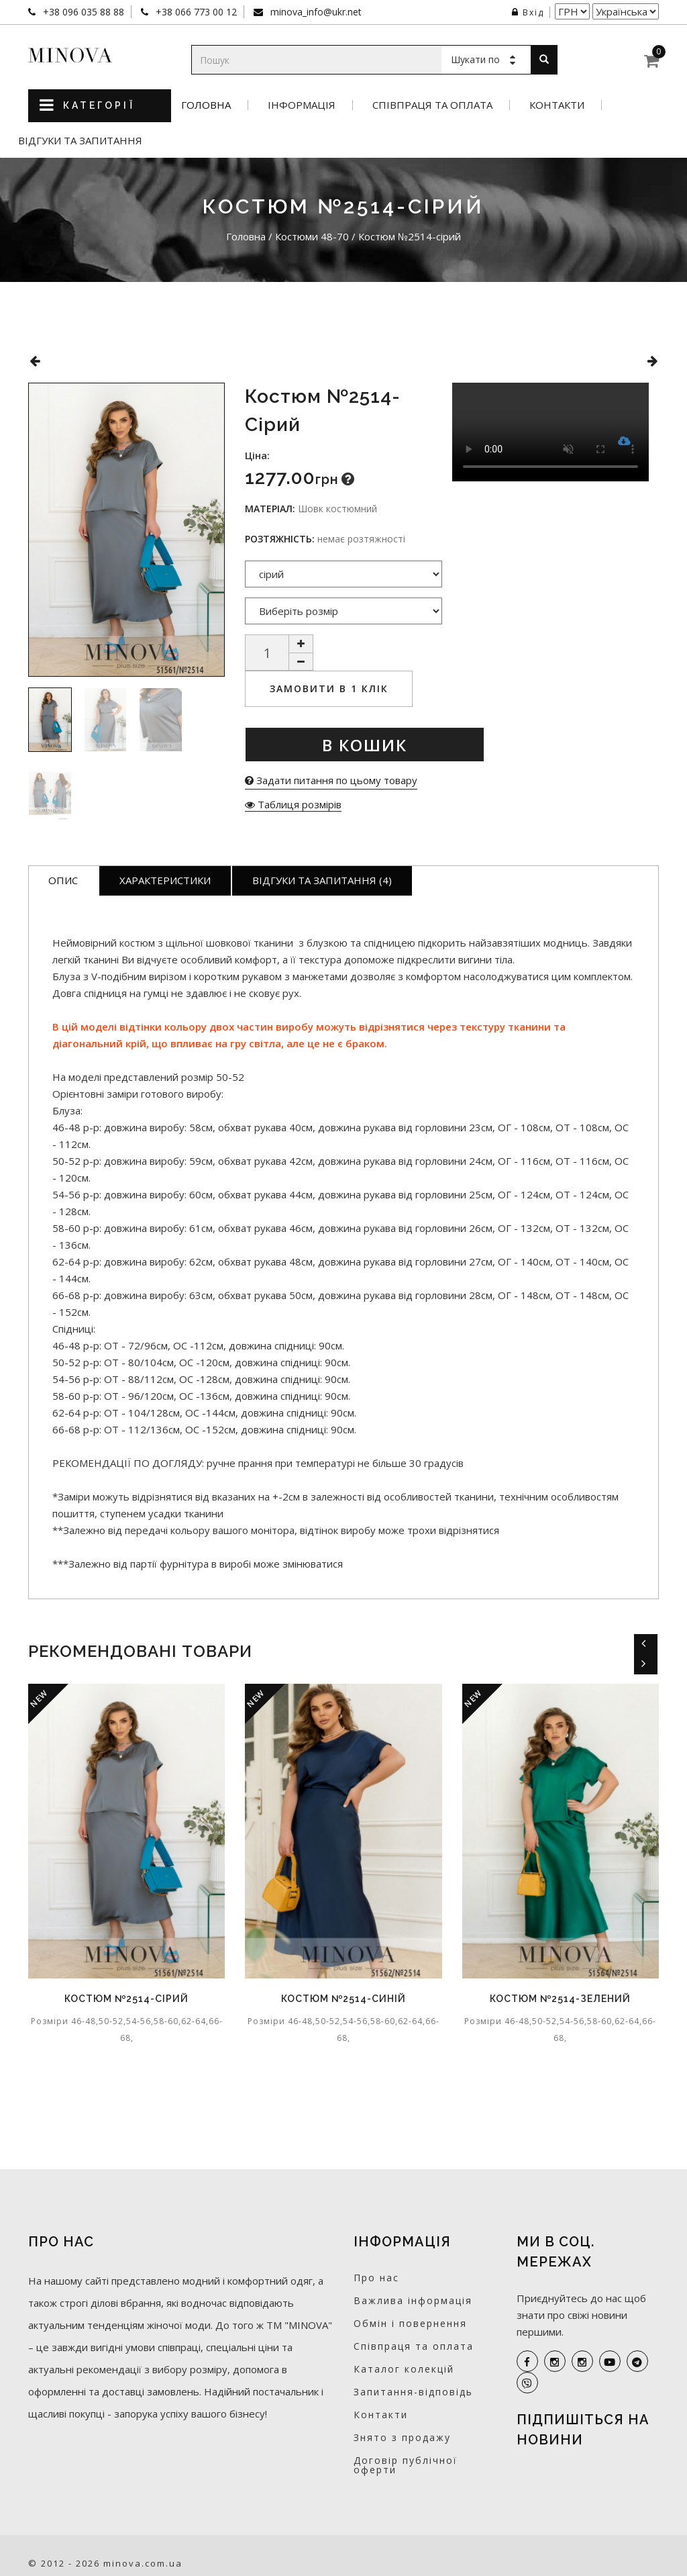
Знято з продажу (402, 2437)
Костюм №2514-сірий (126, 1998)
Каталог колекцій (404, 2369)
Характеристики (165, 880)
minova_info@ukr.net (315, 11)
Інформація (301, 105)
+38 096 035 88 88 (82, 11)
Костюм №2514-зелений (560, 1998)
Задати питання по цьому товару (331, 780)
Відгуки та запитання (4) (322, 880)
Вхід (528, 12)
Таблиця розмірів (293, 804)
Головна (206, 105)
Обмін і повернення (410, 2323)
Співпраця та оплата (432, 105)
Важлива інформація (413, 2300)
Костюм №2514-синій (343, 1998)
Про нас (376, 2277)
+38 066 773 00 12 (195, 11)
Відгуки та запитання (80, 141)
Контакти (556, 105)
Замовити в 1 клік (329, 688)
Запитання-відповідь (413, 2391)
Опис (63, 880)
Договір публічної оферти (406, 2465)
